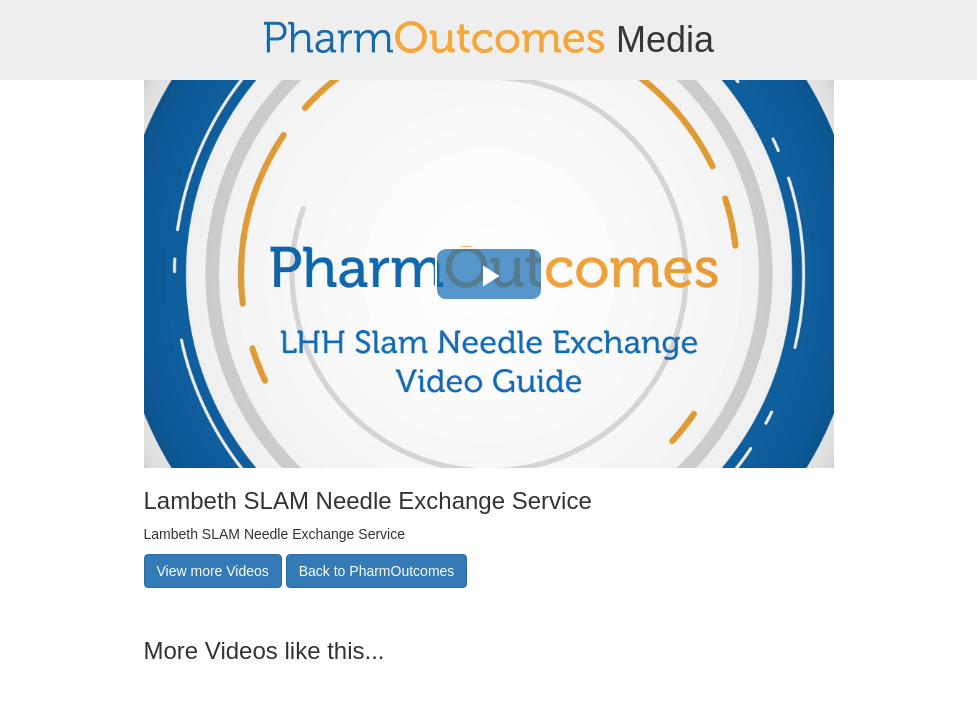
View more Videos (213, 571)
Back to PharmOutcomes (377, 571)
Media (488, 39)
